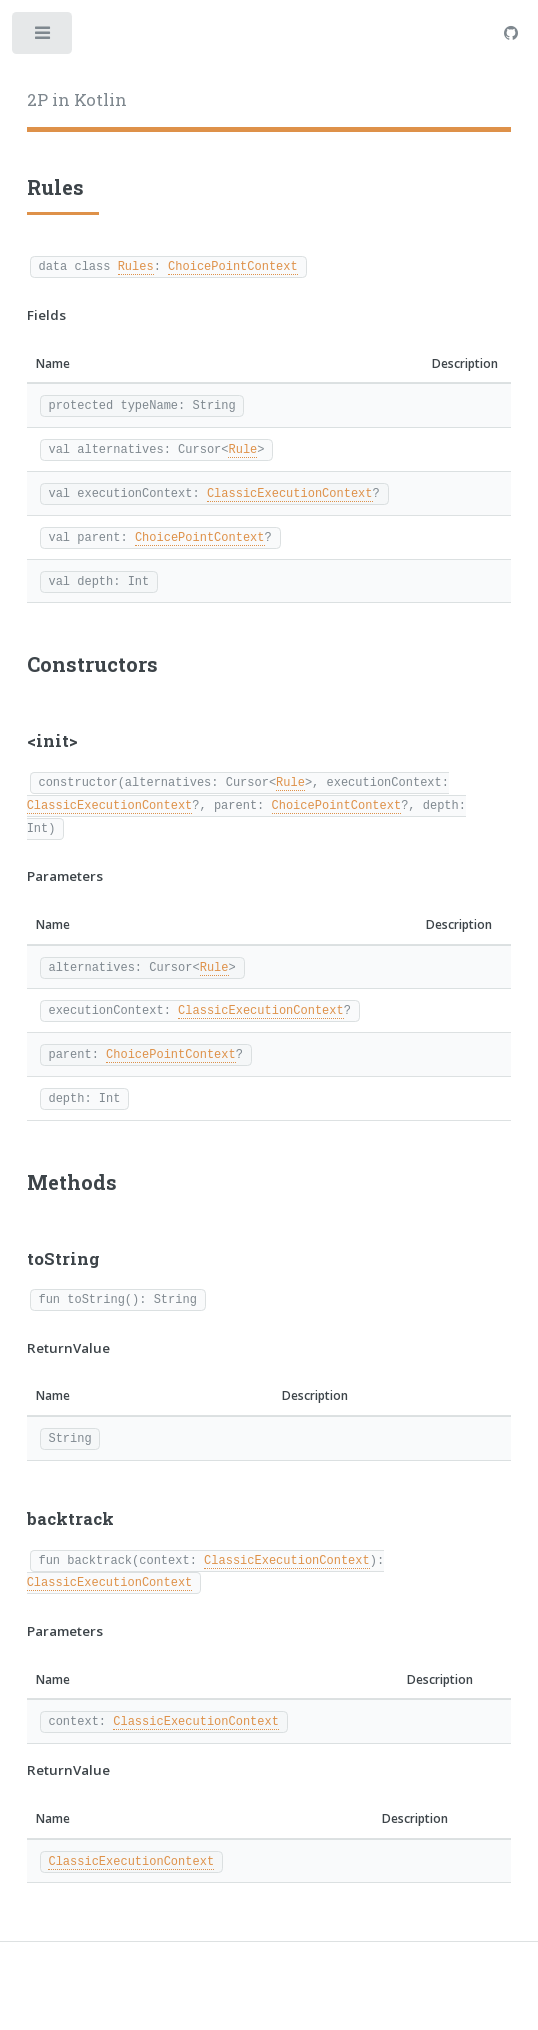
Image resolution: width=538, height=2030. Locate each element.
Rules (136, 265)
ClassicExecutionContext (290, 492)
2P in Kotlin (77, 100)
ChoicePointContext (233, 265)
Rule (242, 448)
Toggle (43, 37)
